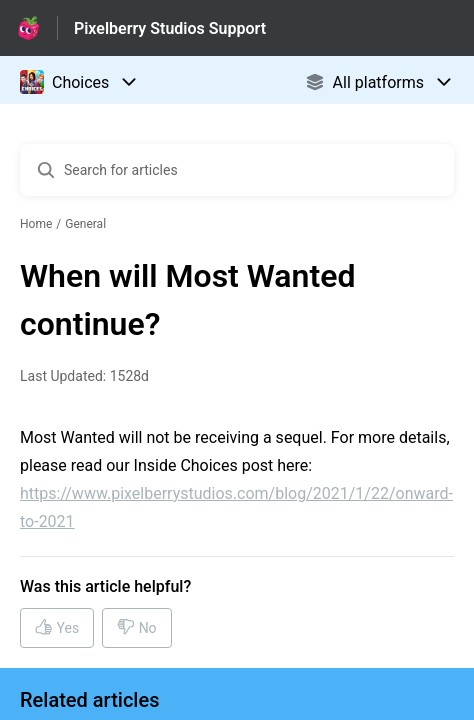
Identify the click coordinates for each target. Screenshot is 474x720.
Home (36, 224)
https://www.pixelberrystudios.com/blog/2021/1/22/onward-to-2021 (236, 507)
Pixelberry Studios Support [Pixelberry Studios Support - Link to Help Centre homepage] (170, 28)
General (85, 224)
